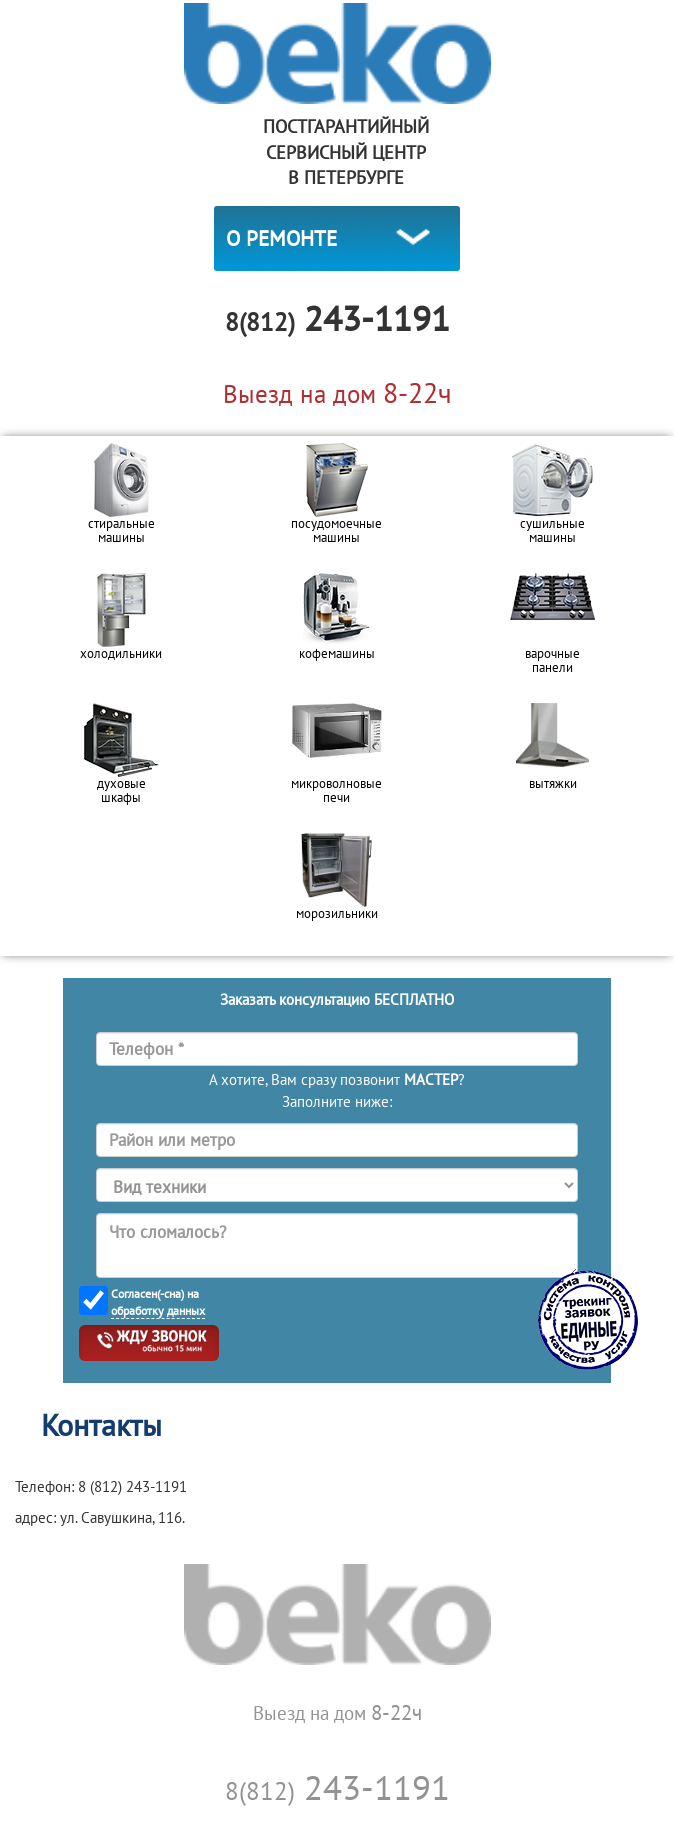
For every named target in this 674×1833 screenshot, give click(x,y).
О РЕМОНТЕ (281, 238)
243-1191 (337, 1787)
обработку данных (158, 1310)
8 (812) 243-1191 (132, 1486)
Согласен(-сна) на (158, 1302)
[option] (121, 501)
